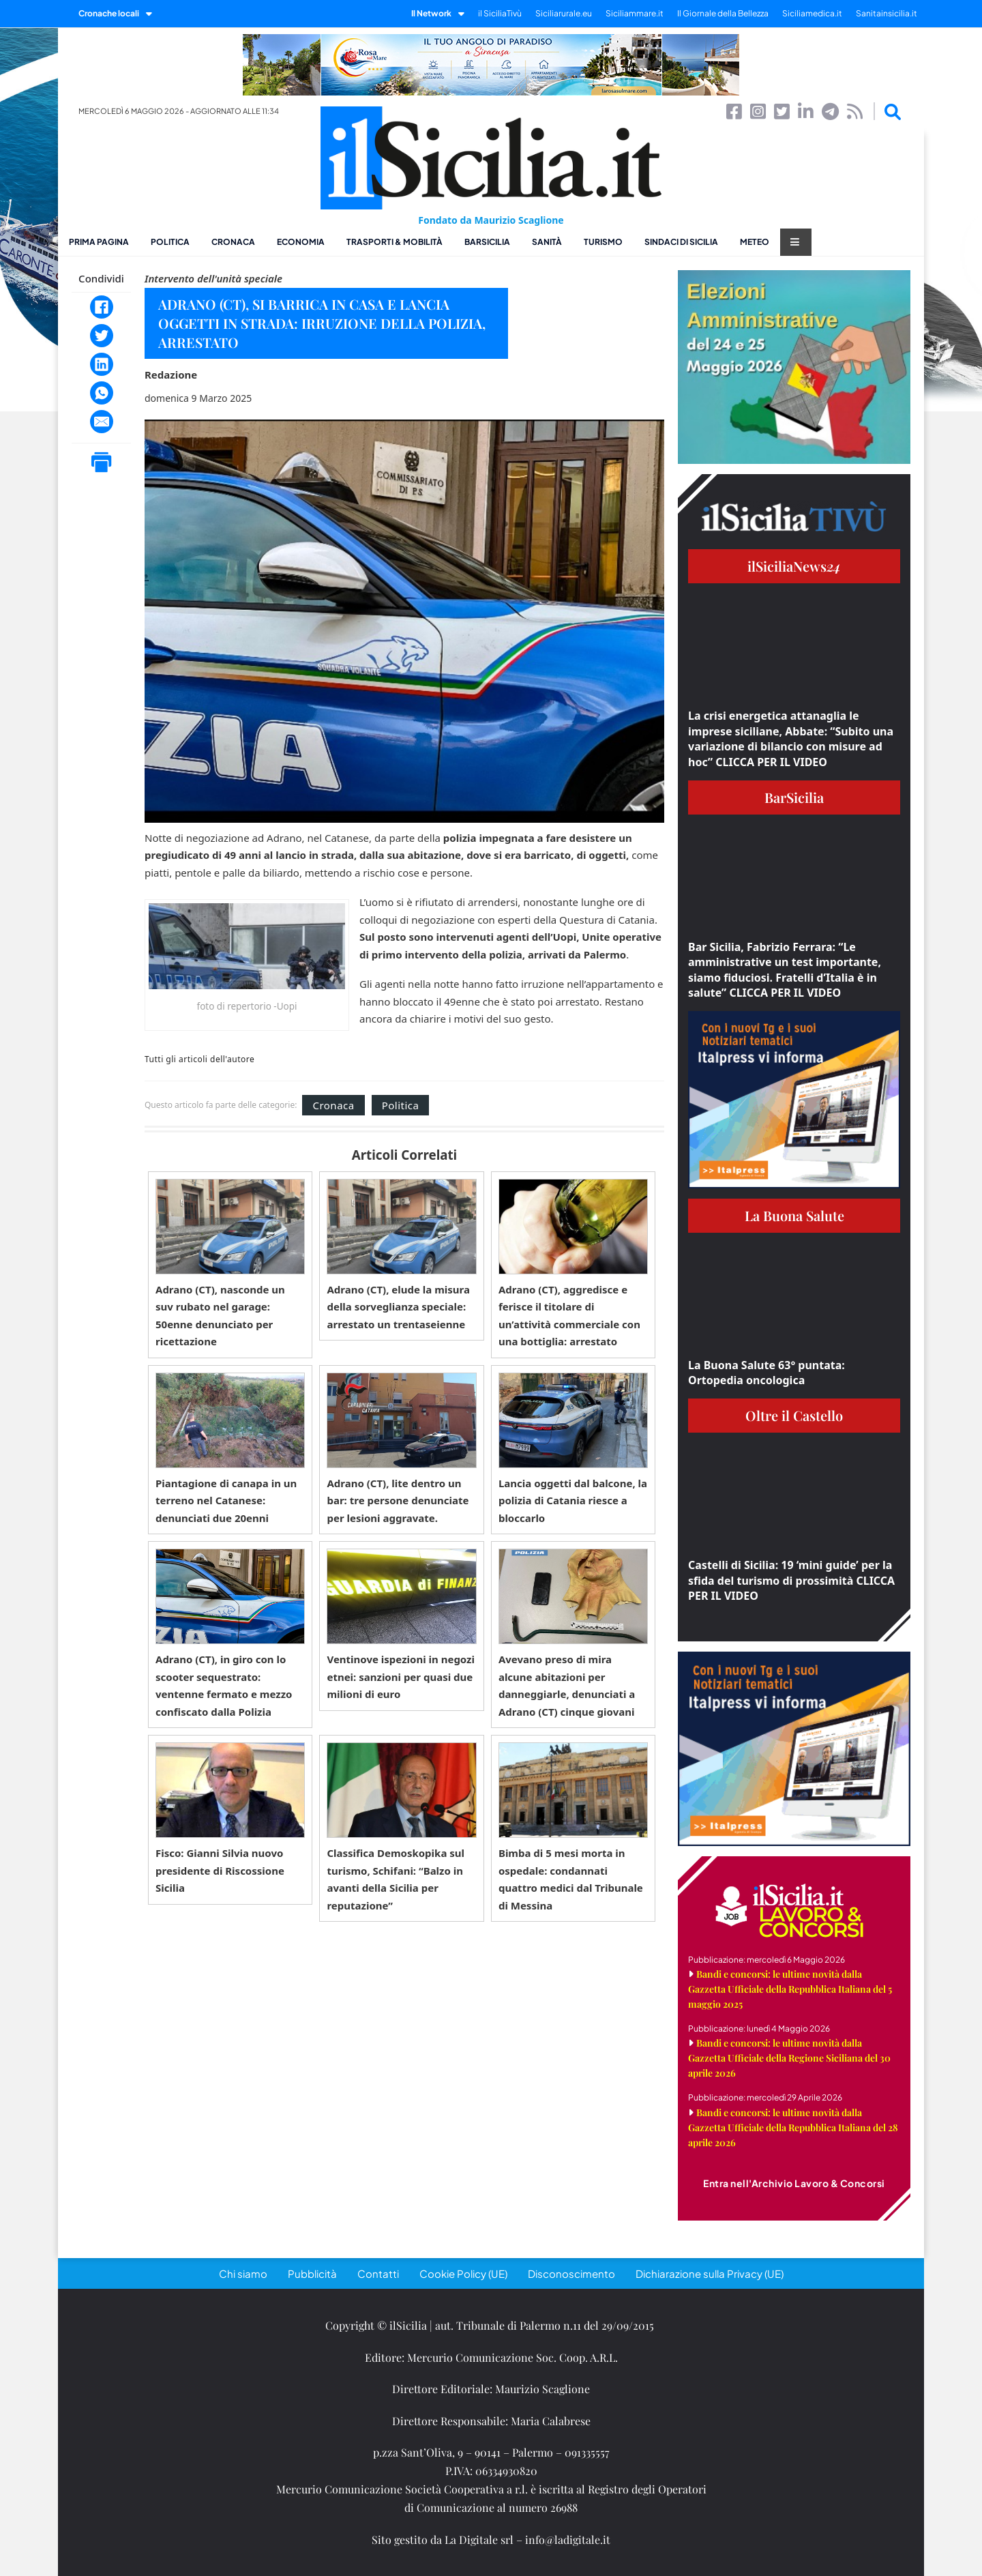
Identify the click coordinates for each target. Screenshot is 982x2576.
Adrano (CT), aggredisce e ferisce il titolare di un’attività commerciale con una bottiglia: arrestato (569, 1316)
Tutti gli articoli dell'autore (199, 1059)
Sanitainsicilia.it (886, 13)
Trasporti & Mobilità (394, 242)
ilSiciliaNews (794, 566)
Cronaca (233, 242)
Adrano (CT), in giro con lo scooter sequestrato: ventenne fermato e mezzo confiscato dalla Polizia (223, 1685)
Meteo (754, 242)
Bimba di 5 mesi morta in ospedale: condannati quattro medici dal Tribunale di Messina (571, 1879)
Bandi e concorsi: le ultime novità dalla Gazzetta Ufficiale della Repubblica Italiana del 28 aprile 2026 (793, 2127)
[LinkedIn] (101, 364)
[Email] (101, 421)
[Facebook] (101, 307)
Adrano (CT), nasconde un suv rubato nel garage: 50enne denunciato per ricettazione (220, 1316)
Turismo (603, 242)
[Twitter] (101, 335)
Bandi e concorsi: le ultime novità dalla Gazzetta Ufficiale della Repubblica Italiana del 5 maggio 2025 (790, 1988)
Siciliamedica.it (812, 13)
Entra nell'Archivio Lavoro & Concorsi (794, 2183)
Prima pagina (99, 242)
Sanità (547, 242)
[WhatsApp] (101, 393)
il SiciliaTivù (500, 13)
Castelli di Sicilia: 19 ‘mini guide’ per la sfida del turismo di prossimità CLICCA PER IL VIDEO (791, 1580)
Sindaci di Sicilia (681, 242)
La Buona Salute (794, 1215)
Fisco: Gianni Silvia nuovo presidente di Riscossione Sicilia (219, 1870)
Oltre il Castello (794, 1415)
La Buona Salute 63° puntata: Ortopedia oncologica (766, 1373)
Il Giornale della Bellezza (723, 13)
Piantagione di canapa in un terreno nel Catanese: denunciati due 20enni (226, 1500)
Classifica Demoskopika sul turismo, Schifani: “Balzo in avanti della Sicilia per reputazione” (395, 1879)
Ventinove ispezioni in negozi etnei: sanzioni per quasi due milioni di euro (401, 1676)
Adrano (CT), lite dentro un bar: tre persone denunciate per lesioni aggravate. (397, 1500)
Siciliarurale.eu (563, 13)
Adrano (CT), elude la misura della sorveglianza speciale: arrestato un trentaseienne (398, 1307)
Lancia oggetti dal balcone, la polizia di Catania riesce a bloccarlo (573, 1500)
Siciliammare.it (635, 13)
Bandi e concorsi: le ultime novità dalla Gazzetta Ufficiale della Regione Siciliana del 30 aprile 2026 (789, 2057)
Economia (301, 242)
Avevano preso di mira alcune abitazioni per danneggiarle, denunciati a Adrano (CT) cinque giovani (567, 1685)
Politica (170, 242)
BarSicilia (487, 242)
